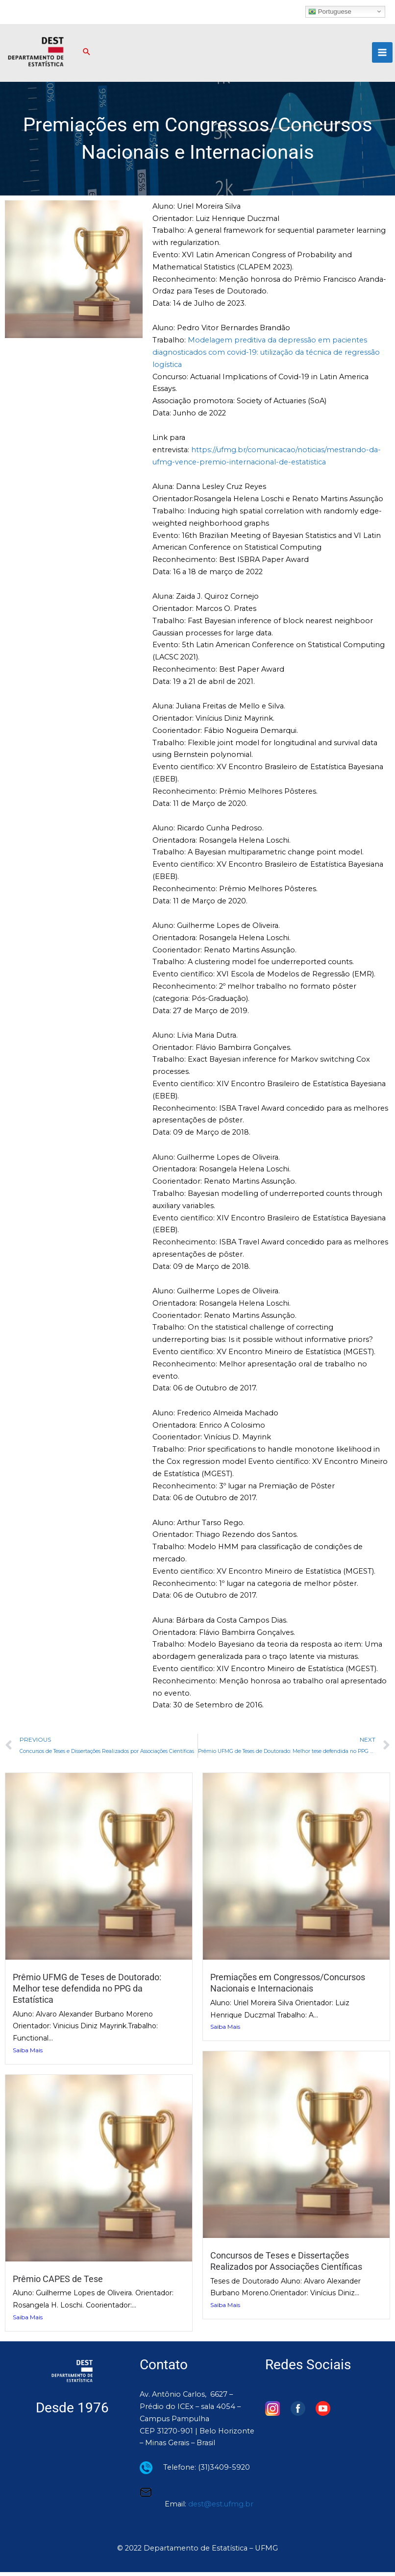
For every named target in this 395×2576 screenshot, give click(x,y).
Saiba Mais (28, 2054)
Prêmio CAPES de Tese (58, 2283)
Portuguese (329, 11)
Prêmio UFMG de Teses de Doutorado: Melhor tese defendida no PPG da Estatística (87, 1993)
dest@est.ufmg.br (220, 2508)
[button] (92, 54)
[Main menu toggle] (382, 55)
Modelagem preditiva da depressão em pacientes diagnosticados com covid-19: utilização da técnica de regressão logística (266, 356)
